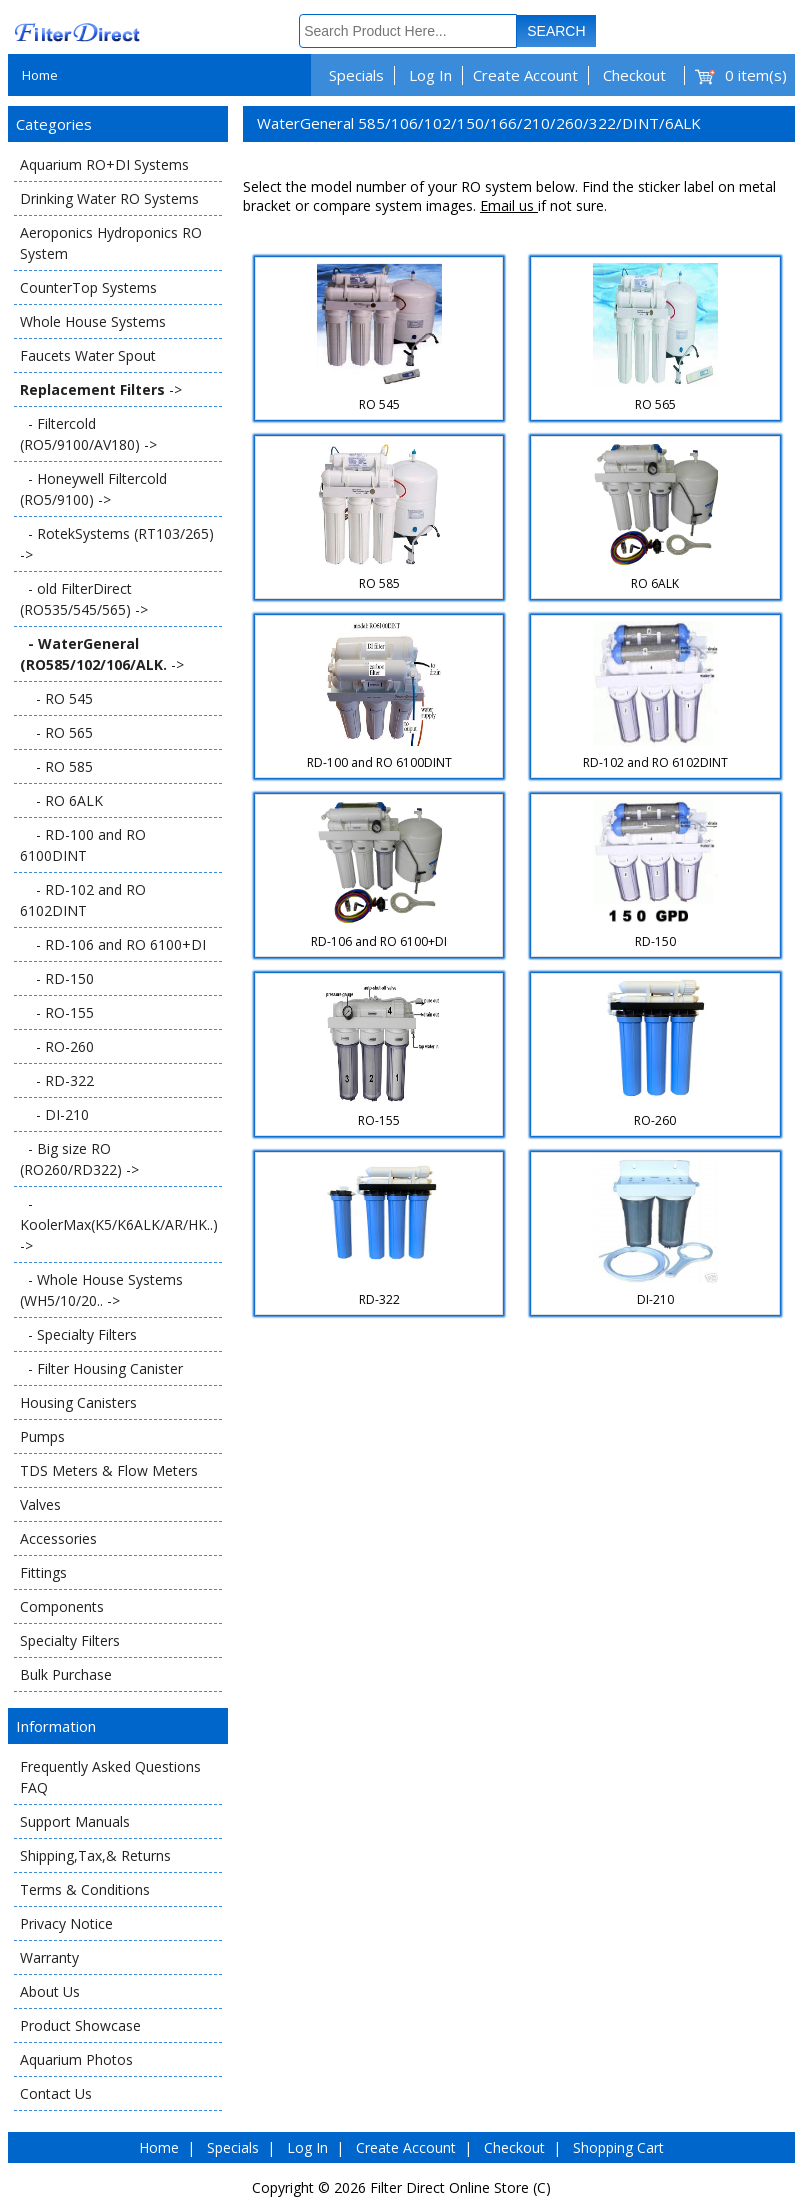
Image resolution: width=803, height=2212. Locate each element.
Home (40, 75)
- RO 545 (56, 698)
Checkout (634, 75)
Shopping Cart (618, 2147)
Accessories (58, 1538)
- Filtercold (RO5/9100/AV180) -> (88, 434)
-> (101, 389)
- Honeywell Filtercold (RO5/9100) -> (93, 489)
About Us (50, 1991)
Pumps (42, 1436)
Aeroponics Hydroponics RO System (111, 243)
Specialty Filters (70, 1640)
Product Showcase (80, 2025)
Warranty (49, 1957)
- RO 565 (56, 732)
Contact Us (56, 2093)
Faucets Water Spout (88, 355)
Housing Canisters (78, 1402)
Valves (40, 1504)
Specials (356, 75)
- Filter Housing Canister (101, 1368)
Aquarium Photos (76, 2059)
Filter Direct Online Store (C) (460, 2187)
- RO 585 (56, 766)
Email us (509, 205)
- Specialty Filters (78, 1334)
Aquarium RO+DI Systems (104, 164)
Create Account (525, 75)
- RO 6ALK (61, 800)
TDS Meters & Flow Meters (109, 1470)
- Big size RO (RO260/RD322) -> (79, 1159)
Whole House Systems (93, 321)
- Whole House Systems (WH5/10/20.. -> (101, 1290)
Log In (430, 75)
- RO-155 (57, 1012)
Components (62, 1606)
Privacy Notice (66, 1923)
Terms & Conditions (85, 1889)
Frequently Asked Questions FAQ (110, 1777)
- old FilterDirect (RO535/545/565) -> (84, 599)
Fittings (43, 1572)
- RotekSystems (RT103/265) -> (117, 544)
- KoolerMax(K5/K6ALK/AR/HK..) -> (119, 1224)
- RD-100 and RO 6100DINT (83, 845)
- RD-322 (57, 1080)
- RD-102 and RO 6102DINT (83, 900)
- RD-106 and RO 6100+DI (113, 944)
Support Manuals (75, 1821)
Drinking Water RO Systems (109, 198)
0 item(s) (756, 75)
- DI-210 (54, 1114)
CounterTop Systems (88, 287)
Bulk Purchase (66, 1674)
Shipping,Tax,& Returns (95, 1855)
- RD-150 (57, 978)
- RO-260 (57, 1046)
